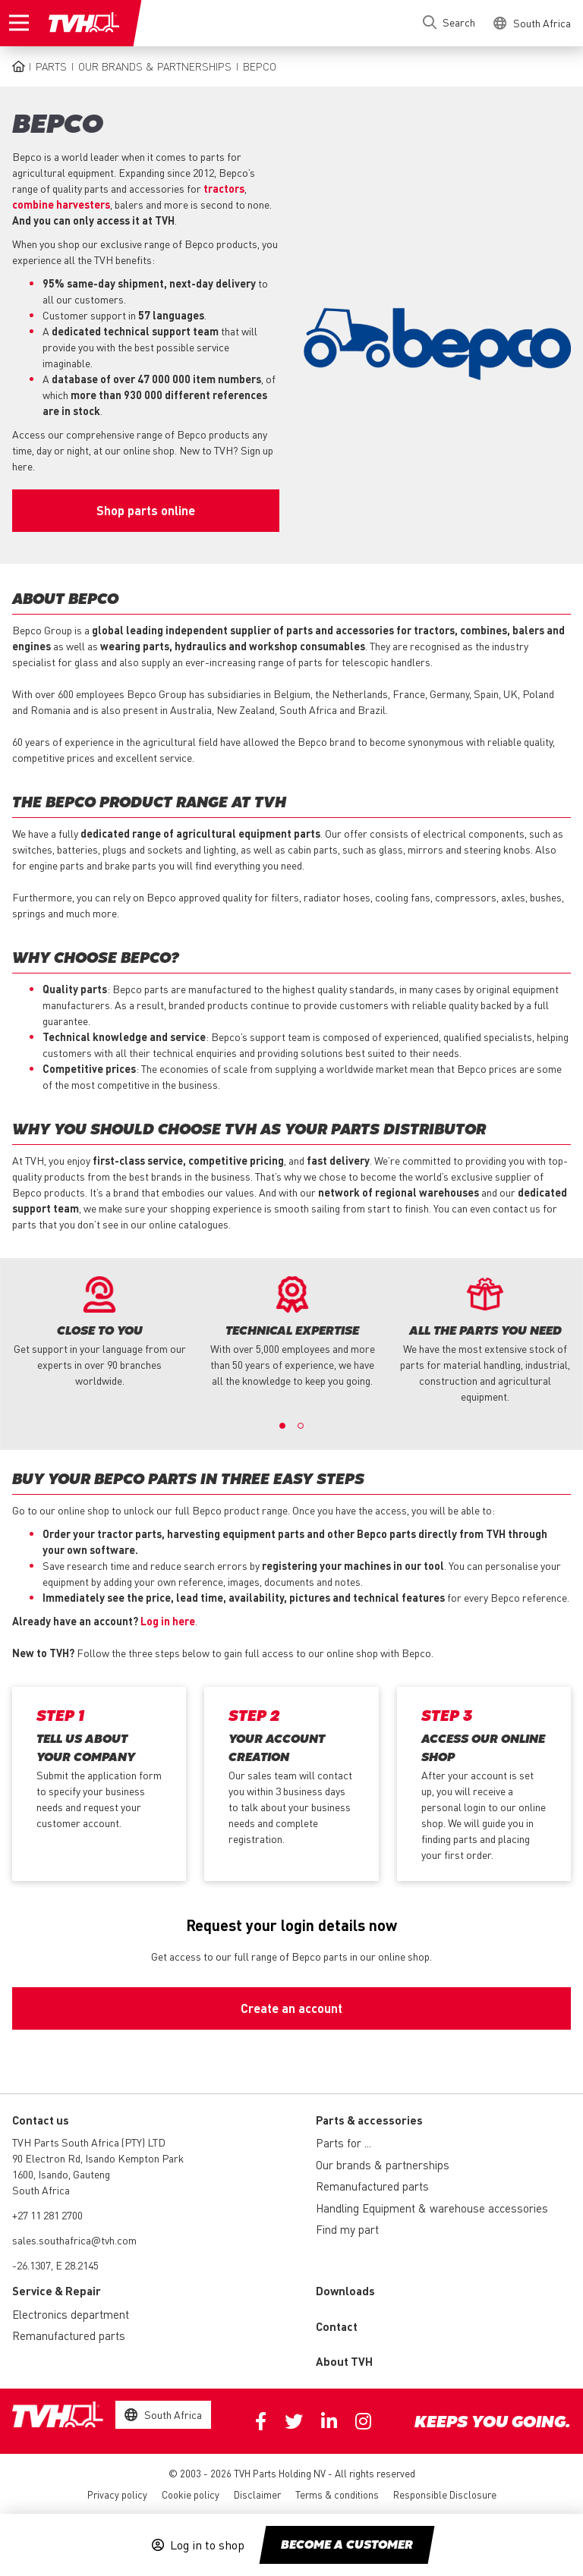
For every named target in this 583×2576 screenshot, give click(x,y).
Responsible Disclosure (444, 2494)
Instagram (363, 2421)
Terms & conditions (337, 2494)
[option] (99, 1332)
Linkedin (329, 2421)
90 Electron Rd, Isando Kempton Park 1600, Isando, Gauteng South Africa (98, 2174)
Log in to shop (207, 2545)
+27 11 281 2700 (47, 2215)
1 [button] (282, 1426)
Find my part (347, 2229)
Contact (337, 2326)
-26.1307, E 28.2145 (55, 2265)
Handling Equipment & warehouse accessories (432, 2208)
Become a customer (347, 2545)
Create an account (291, 2008)
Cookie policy (190, 2494)
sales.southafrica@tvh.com (74, 2240)
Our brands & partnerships (155, 66)
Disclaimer (257, 2494)
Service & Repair (56, 2290)
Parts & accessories (369, 2120)
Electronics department (70, 2314)
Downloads (345, 2290)
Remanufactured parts (372, 2186)
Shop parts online (145, 510)
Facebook (260, 2421)
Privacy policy (117, 2494)
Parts (51, 66)
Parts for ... (343, 2142)
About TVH (344, 2361)
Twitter (294, 2421)
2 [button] (301, 1426)
